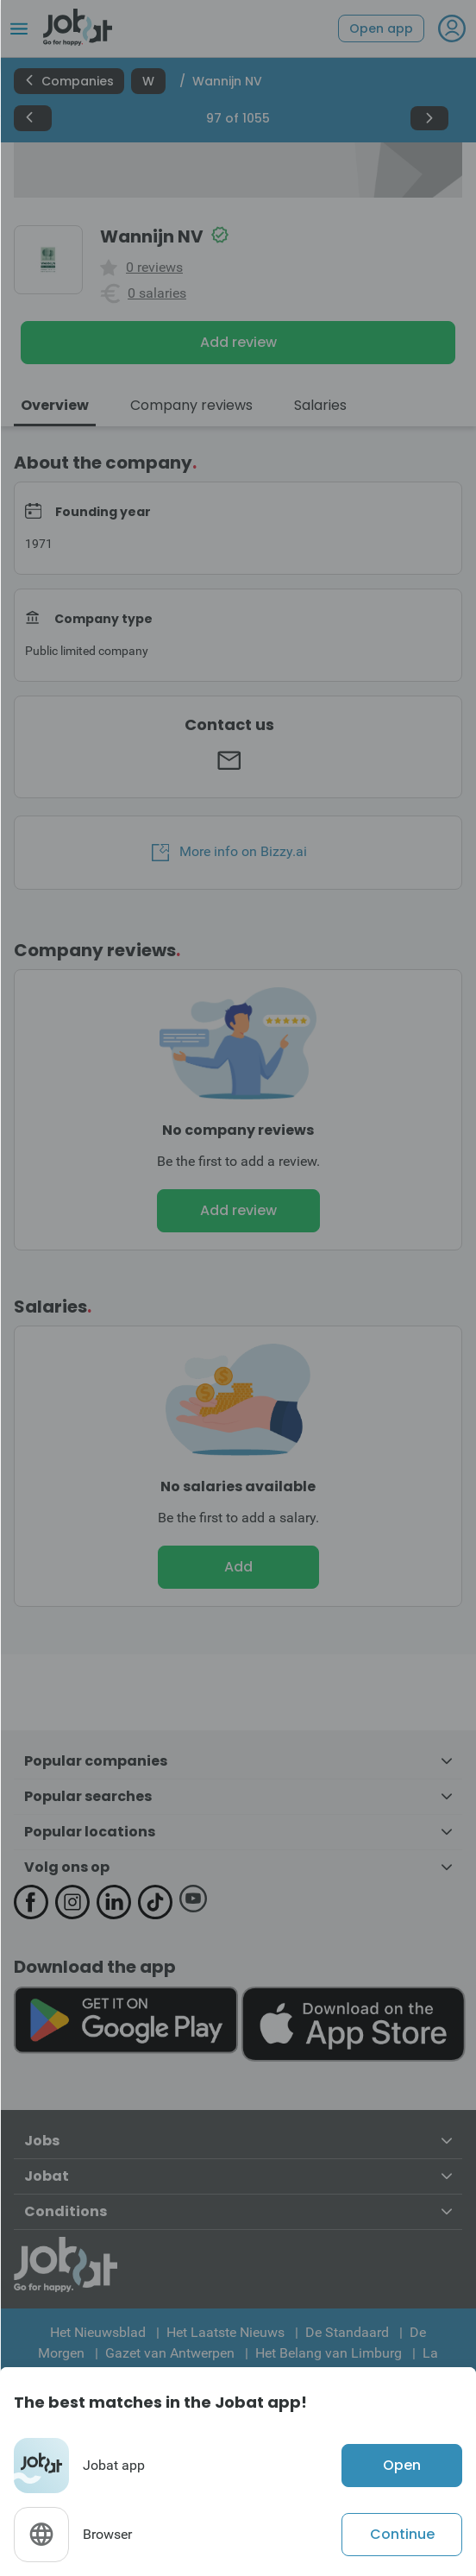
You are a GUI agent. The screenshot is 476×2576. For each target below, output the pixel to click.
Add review (238, 342)
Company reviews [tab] (191, 405)
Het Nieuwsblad (98, 2332)
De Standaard (347, 2332)
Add (238, 1567)
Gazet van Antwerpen (170, 2353)
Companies (69, 81)
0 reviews (154, 267)
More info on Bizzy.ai (229, 852)
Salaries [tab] (320, 405)
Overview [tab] (55, 405)
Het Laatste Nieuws (225, 2332)
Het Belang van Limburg (328, 2353)
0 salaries (157, 293)
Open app (381, 28)
